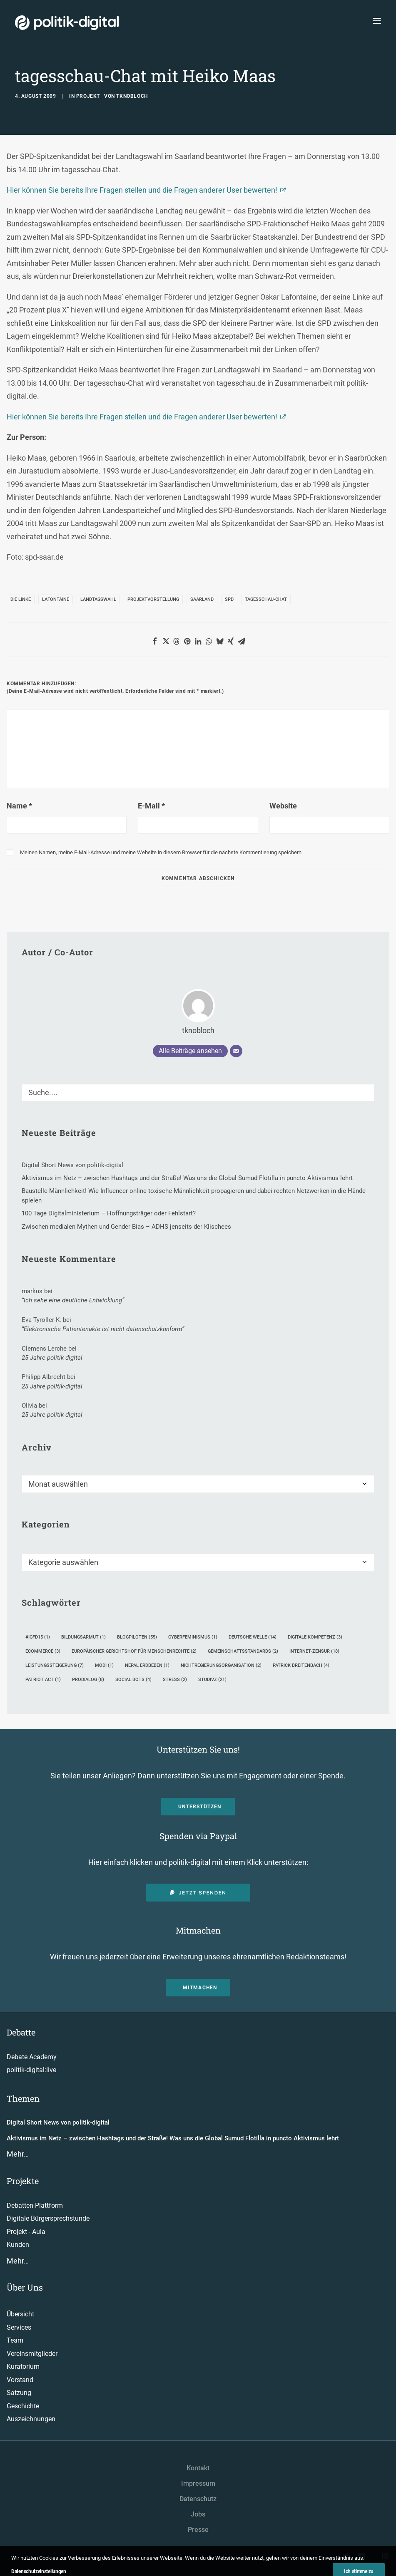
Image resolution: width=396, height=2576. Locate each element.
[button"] (346, 2557)
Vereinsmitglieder (32, 2354)
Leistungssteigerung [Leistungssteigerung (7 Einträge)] (54, 1665)
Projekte (23, 2180)
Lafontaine (55, 599)
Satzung (19, 2393)
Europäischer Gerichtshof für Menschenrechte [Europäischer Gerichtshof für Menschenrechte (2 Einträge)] (134, 1651)
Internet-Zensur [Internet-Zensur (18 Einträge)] (314, 1651)
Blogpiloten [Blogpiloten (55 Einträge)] (137, 1637)
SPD (229, 599)
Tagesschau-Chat (266, 599)
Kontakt (198, 2468)
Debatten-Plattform (35, 2205)
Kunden (18, 2245)
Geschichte (23, 2406)
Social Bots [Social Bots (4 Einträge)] (133, 1679)
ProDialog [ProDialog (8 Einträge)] (88, 1679)
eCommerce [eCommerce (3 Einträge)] (42, 1651)
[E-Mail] (236, 1051)
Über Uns (25, 2287)
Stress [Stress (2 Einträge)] (175, 1679)
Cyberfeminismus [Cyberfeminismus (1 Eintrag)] (192, 1637)
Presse (198, 2530)
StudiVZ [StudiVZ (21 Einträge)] (212, 1679)
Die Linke (20, 599)
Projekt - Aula (26, 2232)
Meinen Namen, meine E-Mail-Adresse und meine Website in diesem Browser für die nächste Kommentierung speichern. (161, 852)
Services (19, 2327)
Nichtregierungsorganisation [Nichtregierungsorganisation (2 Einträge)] (221, 1665)
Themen (23, 2098)
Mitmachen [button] (200, 1988)
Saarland (202, 599)
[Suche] (198, 1092)
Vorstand (20, 2380)
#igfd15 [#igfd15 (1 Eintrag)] (37, 1637)
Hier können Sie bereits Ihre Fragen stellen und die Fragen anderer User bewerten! (142, 190)
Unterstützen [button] (199, 1807)
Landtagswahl (98, 599)
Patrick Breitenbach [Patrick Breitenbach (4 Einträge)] (301, 1665)
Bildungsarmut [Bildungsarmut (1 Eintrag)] (83, 1637)
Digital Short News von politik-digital (58, 2122)
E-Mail (151, 805)
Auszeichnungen (31, 2419)
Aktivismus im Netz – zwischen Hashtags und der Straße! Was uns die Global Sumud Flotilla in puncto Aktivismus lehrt (173, 2138)
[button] (155, 641)
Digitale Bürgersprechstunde (48, 2218)
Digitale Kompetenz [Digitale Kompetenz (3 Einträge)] (315, 1637)
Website (283, 805)
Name (19, 805)
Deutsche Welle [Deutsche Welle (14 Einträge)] (252, 1637)
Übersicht (20, 2314)
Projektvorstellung (153, 599)
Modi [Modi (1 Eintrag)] (104, 1665)
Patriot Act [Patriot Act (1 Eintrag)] (43, 1679)
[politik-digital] (67, 22)
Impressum (198, 2483)
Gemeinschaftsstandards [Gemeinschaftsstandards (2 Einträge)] (243, 1651)
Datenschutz (198, 2499)
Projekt (88, 96)
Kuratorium (23, 2366)
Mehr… (18, 2154)
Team (15, 2340)
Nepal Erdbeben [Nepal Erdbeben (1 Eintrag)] (147, 1665)
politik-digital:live (31, 2070)
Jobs (198, 2514)
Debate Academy (32, 2057)
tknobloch (131, 96)
